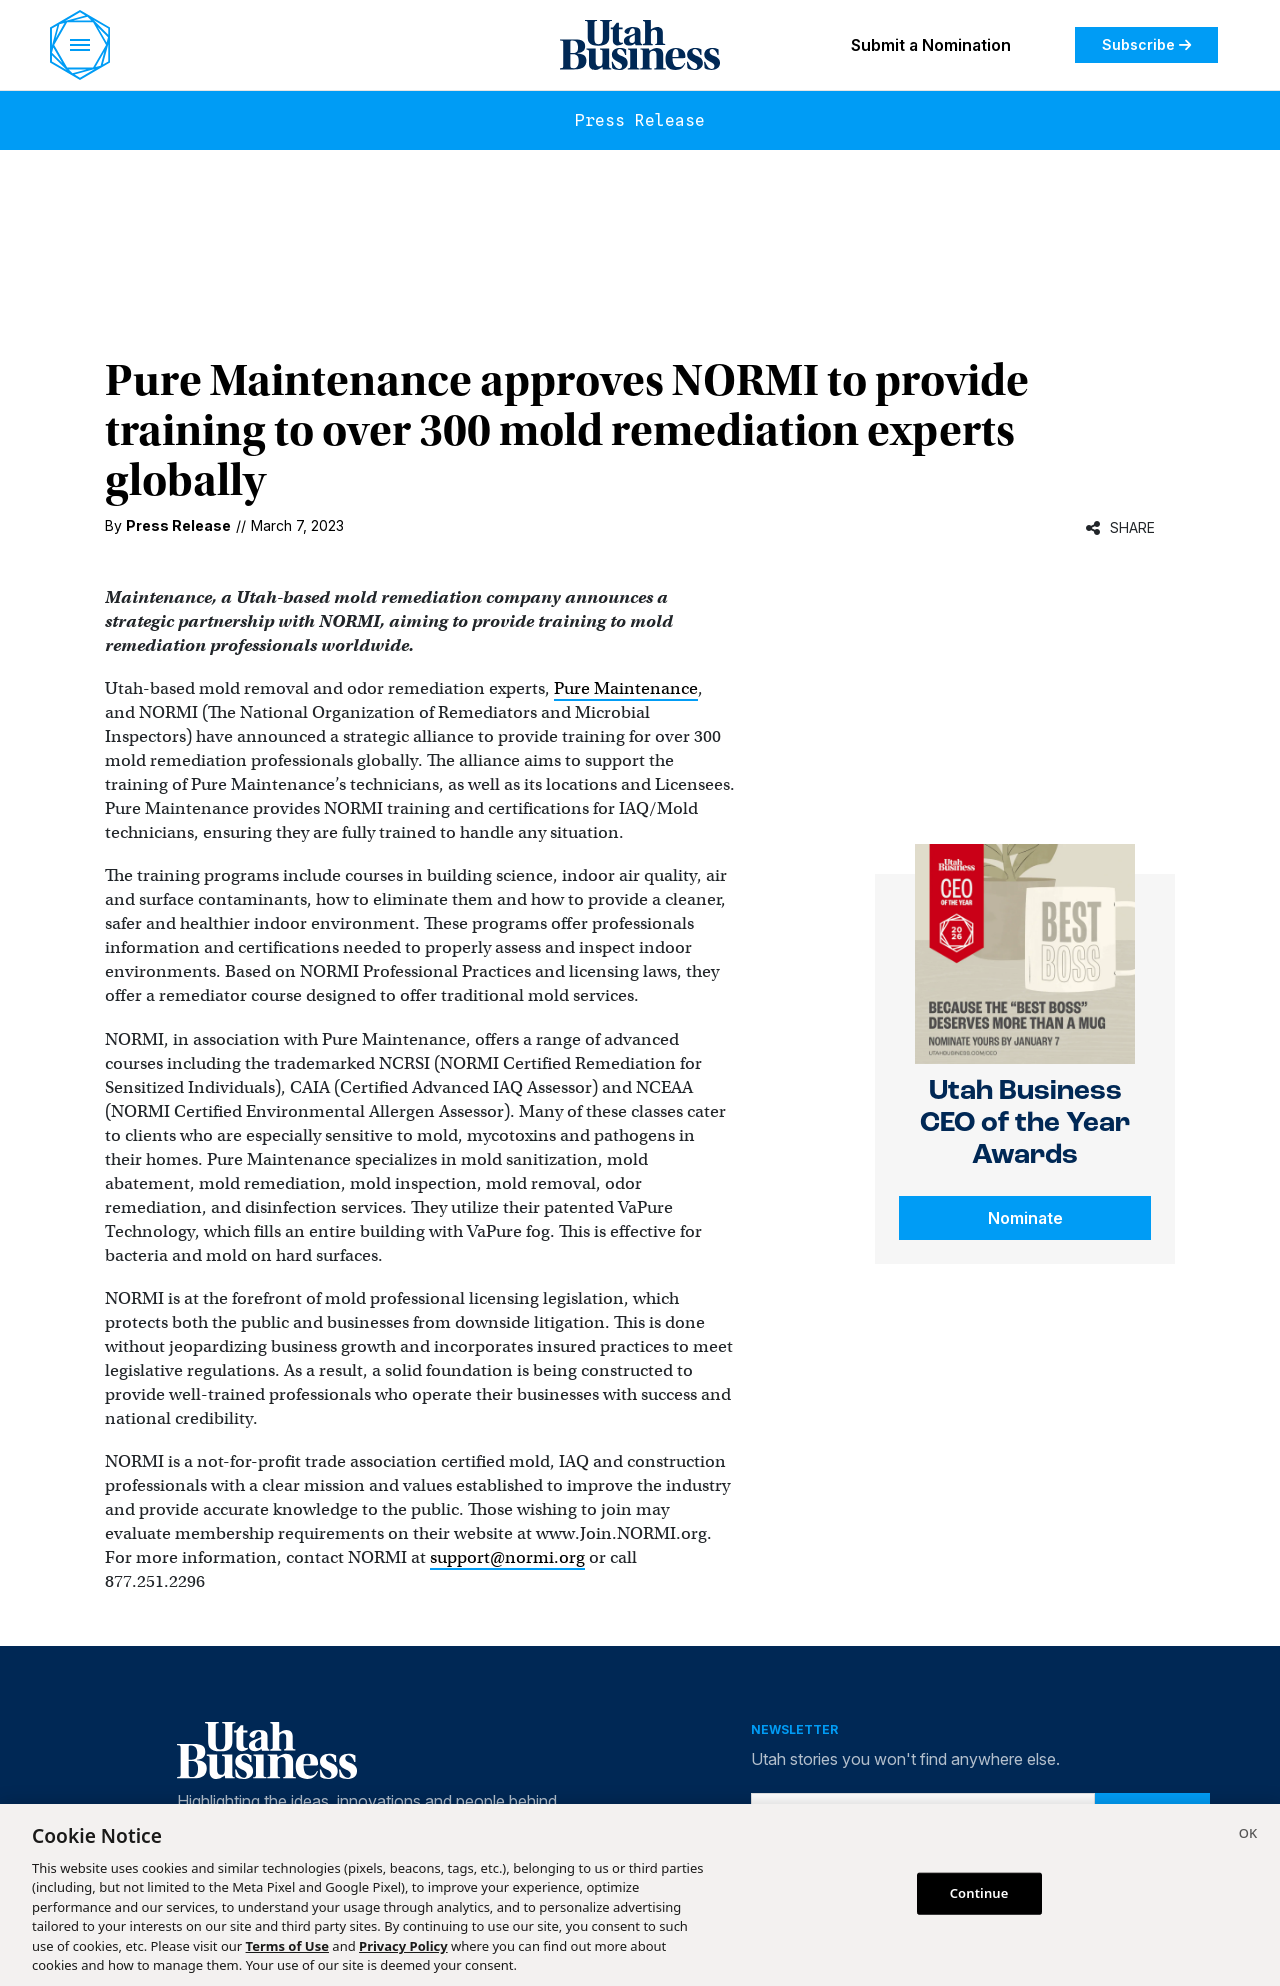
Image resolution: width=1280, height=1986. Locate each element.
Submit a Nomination (931, 45)
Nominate (1025, 1218)
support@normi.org (507, 1557)
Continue (979, 1893)
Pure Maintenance (626, 688)
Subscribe (1146, 44)
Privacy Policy (403, 1946)
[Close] (1248, 1836)
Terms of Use (287, 1946)
